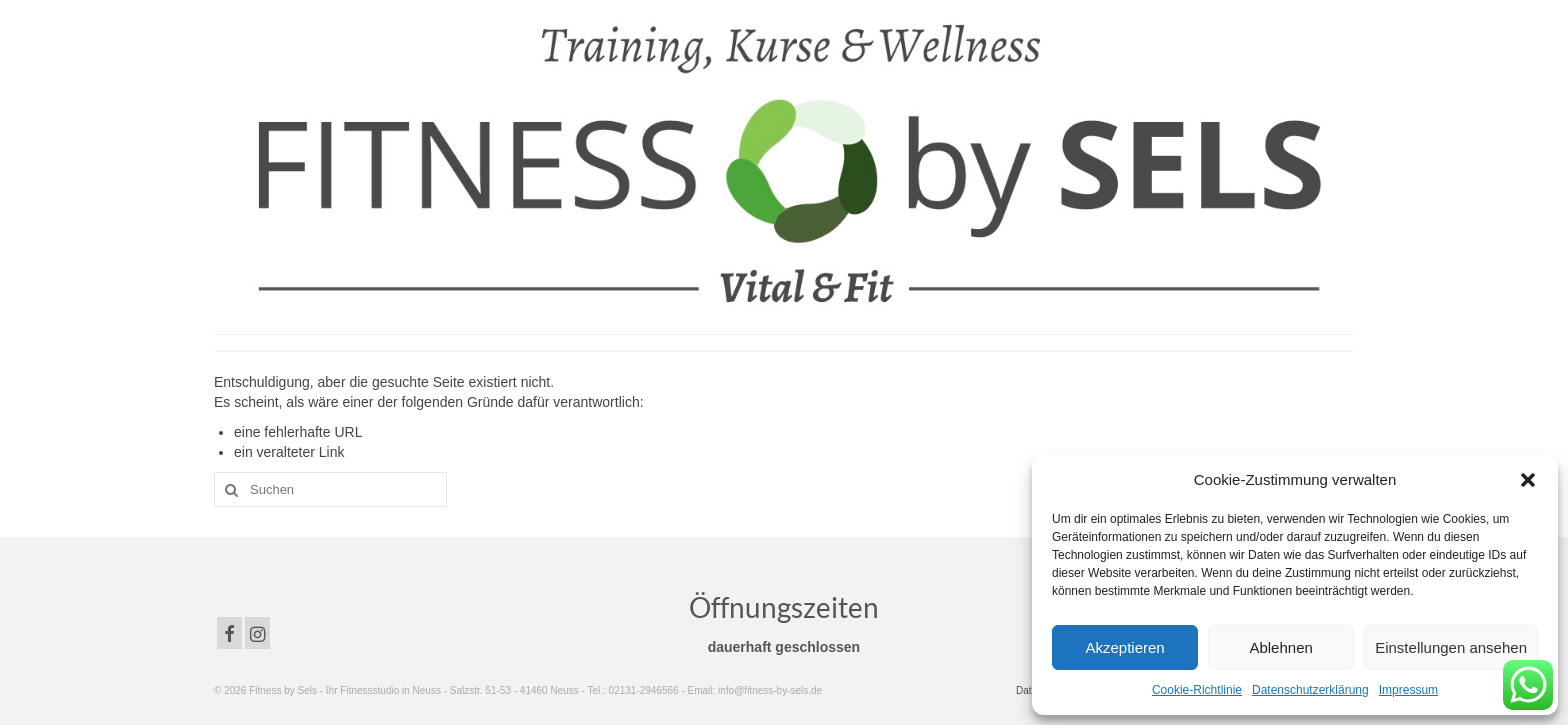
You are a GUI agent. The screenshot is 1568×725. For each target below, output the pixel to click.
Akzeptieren (1124, 647)
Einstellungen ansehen (1451, 647)
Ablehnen (1280, 647)
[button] (1528, 480)
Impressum (1408, 690)
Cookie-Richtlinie (1197, 690)
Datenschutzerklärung (1310, 690)
